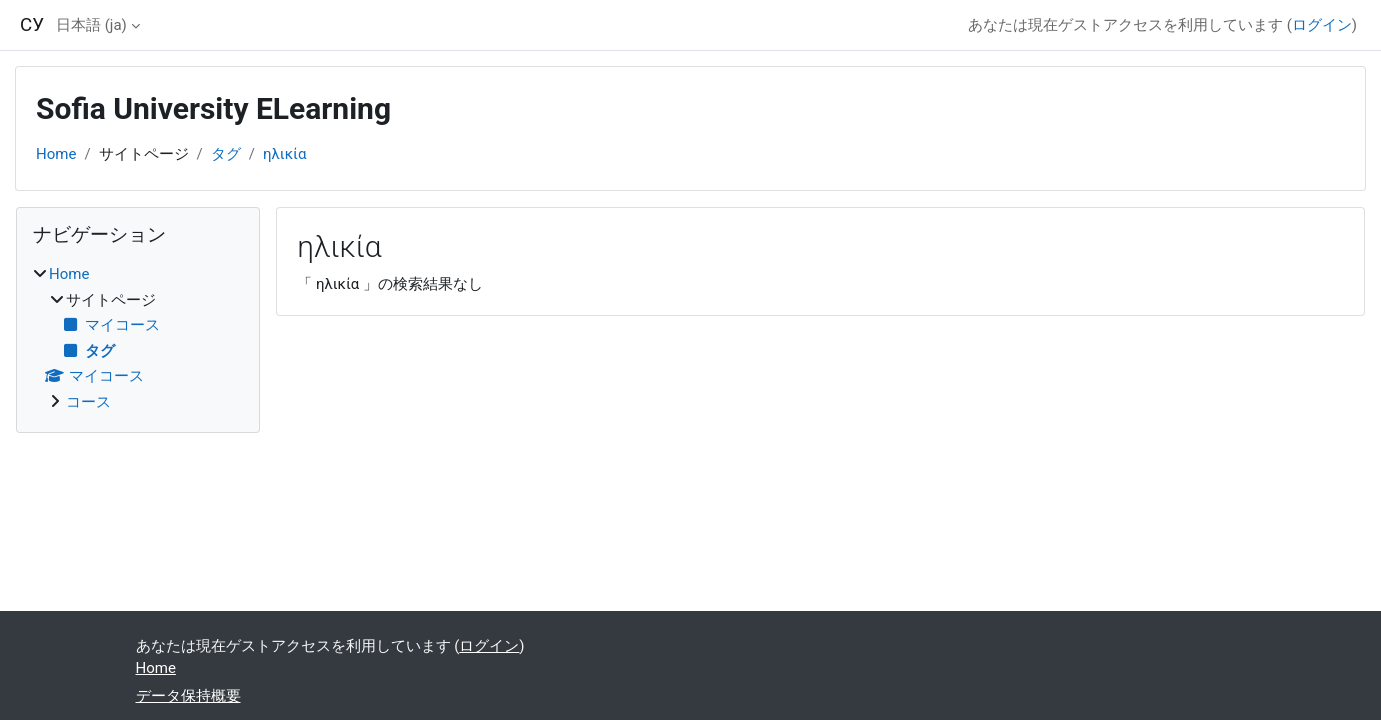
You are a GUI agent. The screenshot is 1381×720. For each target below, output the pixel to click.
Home (56, 154)
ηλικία (284, 154)
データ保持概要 (188, 696)
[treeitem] (138, 338)
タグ (226, 154)
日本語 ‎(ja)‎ (91, 25)
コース (88, 402)
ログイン (1322, 25)
